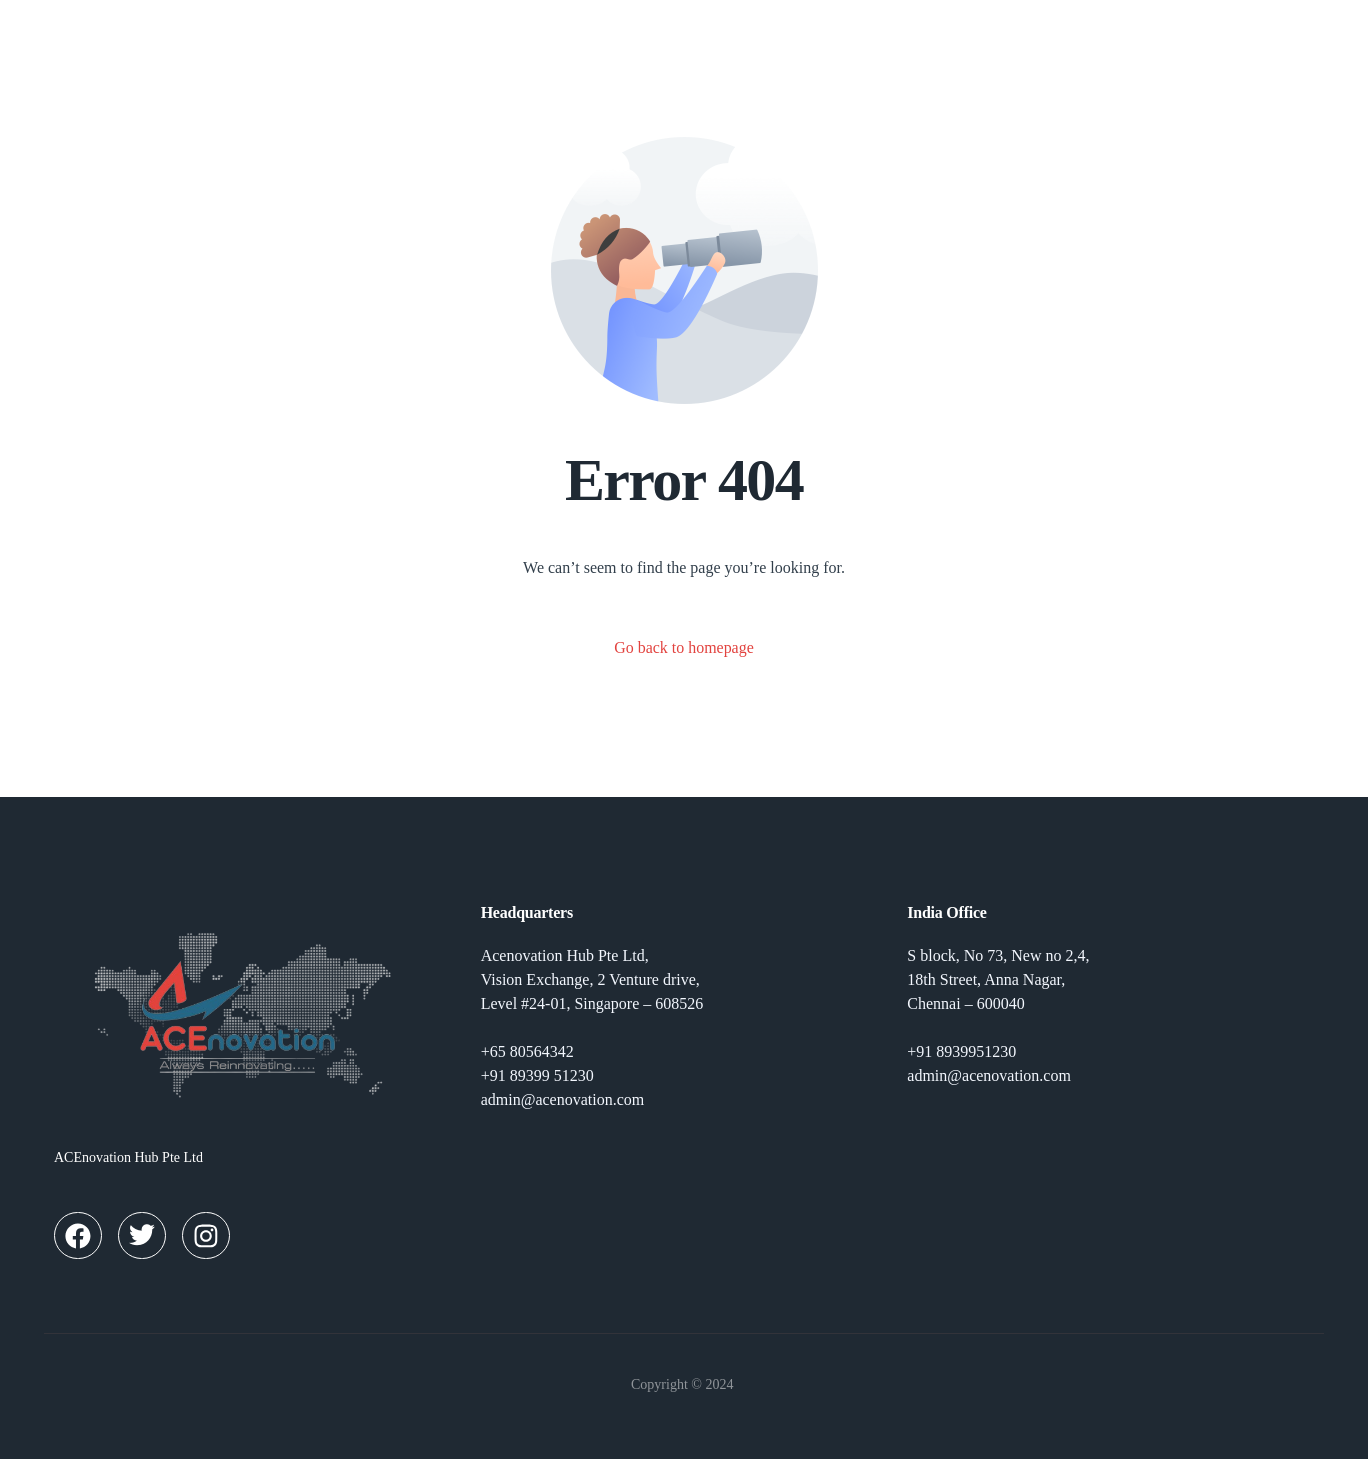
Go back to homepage (684, 647)
